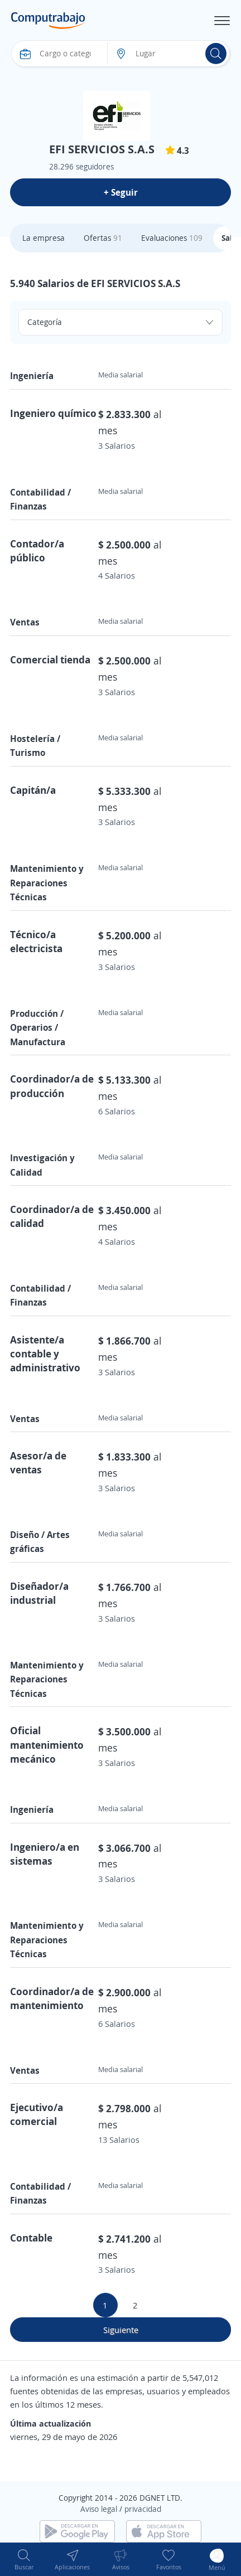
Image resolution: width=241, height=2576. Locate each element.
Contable (31, 2237)
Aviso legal (98, 2509)
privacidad (142, 2509)
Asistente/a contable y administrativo (45, 1353)
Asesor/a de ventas (38, 1462)
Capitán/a (33, 790)
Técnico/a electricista (36, 941)
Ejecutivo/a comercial (36, 2114)
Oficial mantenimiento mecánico (47, 1744)
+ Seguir (121, 192)
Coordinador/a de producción (52, 1085)
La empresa (43, 237)
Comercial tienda (50, 659)
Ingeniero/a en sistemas (44, 1853)
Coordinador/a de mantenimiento (52, 1998)
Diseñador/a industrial (39, 1593)
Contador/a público (37, 550)
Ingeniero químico (53, 413)
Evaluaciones (172, 237)
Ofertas (103, 237)
